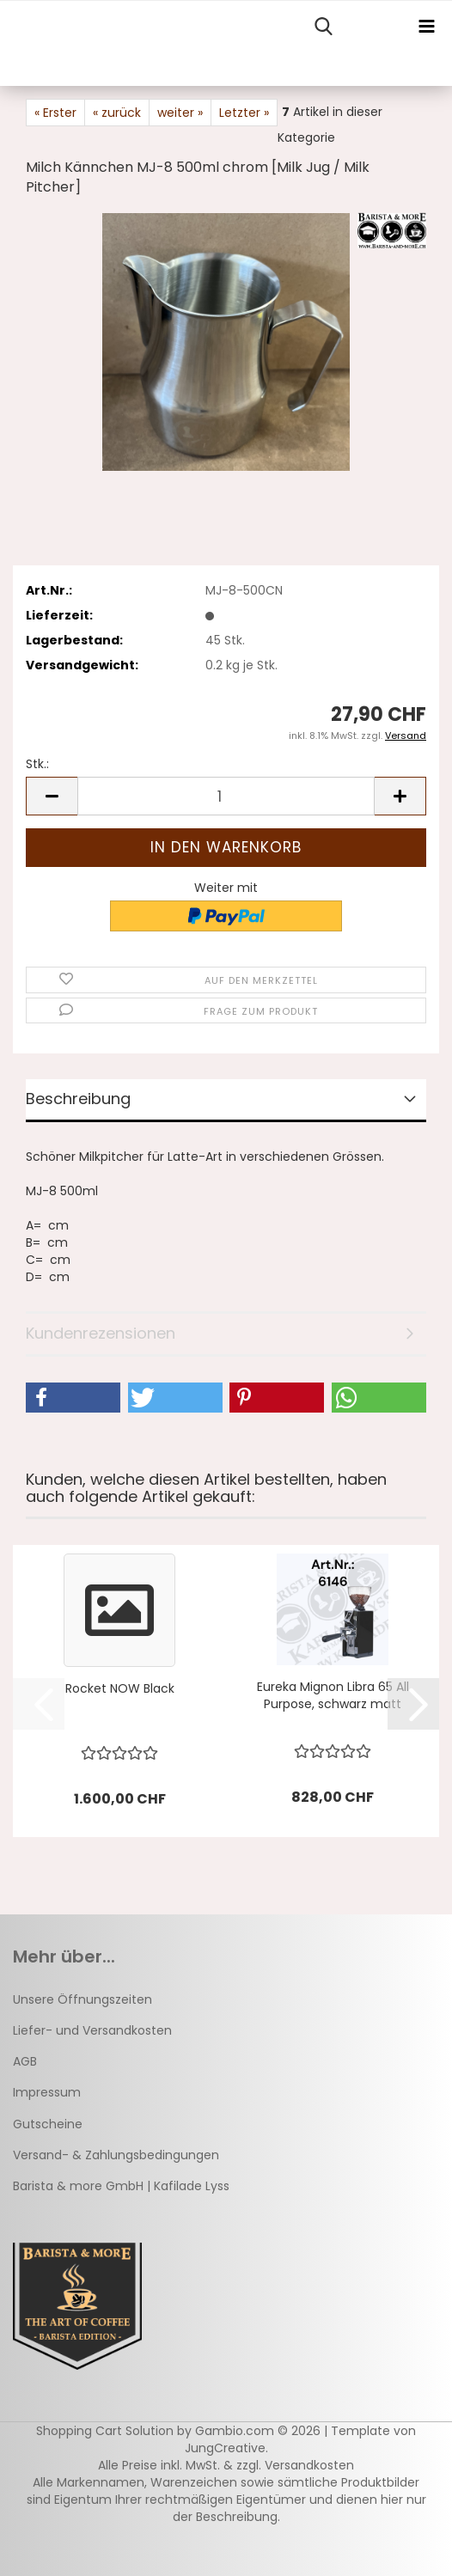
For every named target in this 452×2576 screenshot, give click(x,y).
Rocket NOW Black (119, 1688)
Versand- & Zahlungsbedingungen (116, 2155)
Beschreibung (78, 1098)
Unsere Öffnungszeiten (82, 1999)
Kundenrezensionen (100, 1333)
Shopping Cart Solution (105, 2430)
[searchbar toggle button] (323, 26)
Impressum (47, 2092)
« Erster (55, 112)
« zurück (117, 112)
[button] (51, 796)
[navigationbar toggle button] (426, 26)
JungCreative (225, 2448)
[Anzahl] (226, 796)
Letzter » (244, 112)
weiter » (180, 112)
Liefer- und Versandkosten (92, 2030)
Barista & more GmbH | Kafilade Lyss (121, 2185)
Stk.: (37, 763)
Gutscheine (47, 2124)
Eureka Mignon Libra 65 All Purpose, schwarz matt (333, 1695)
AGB (25, 2061)
